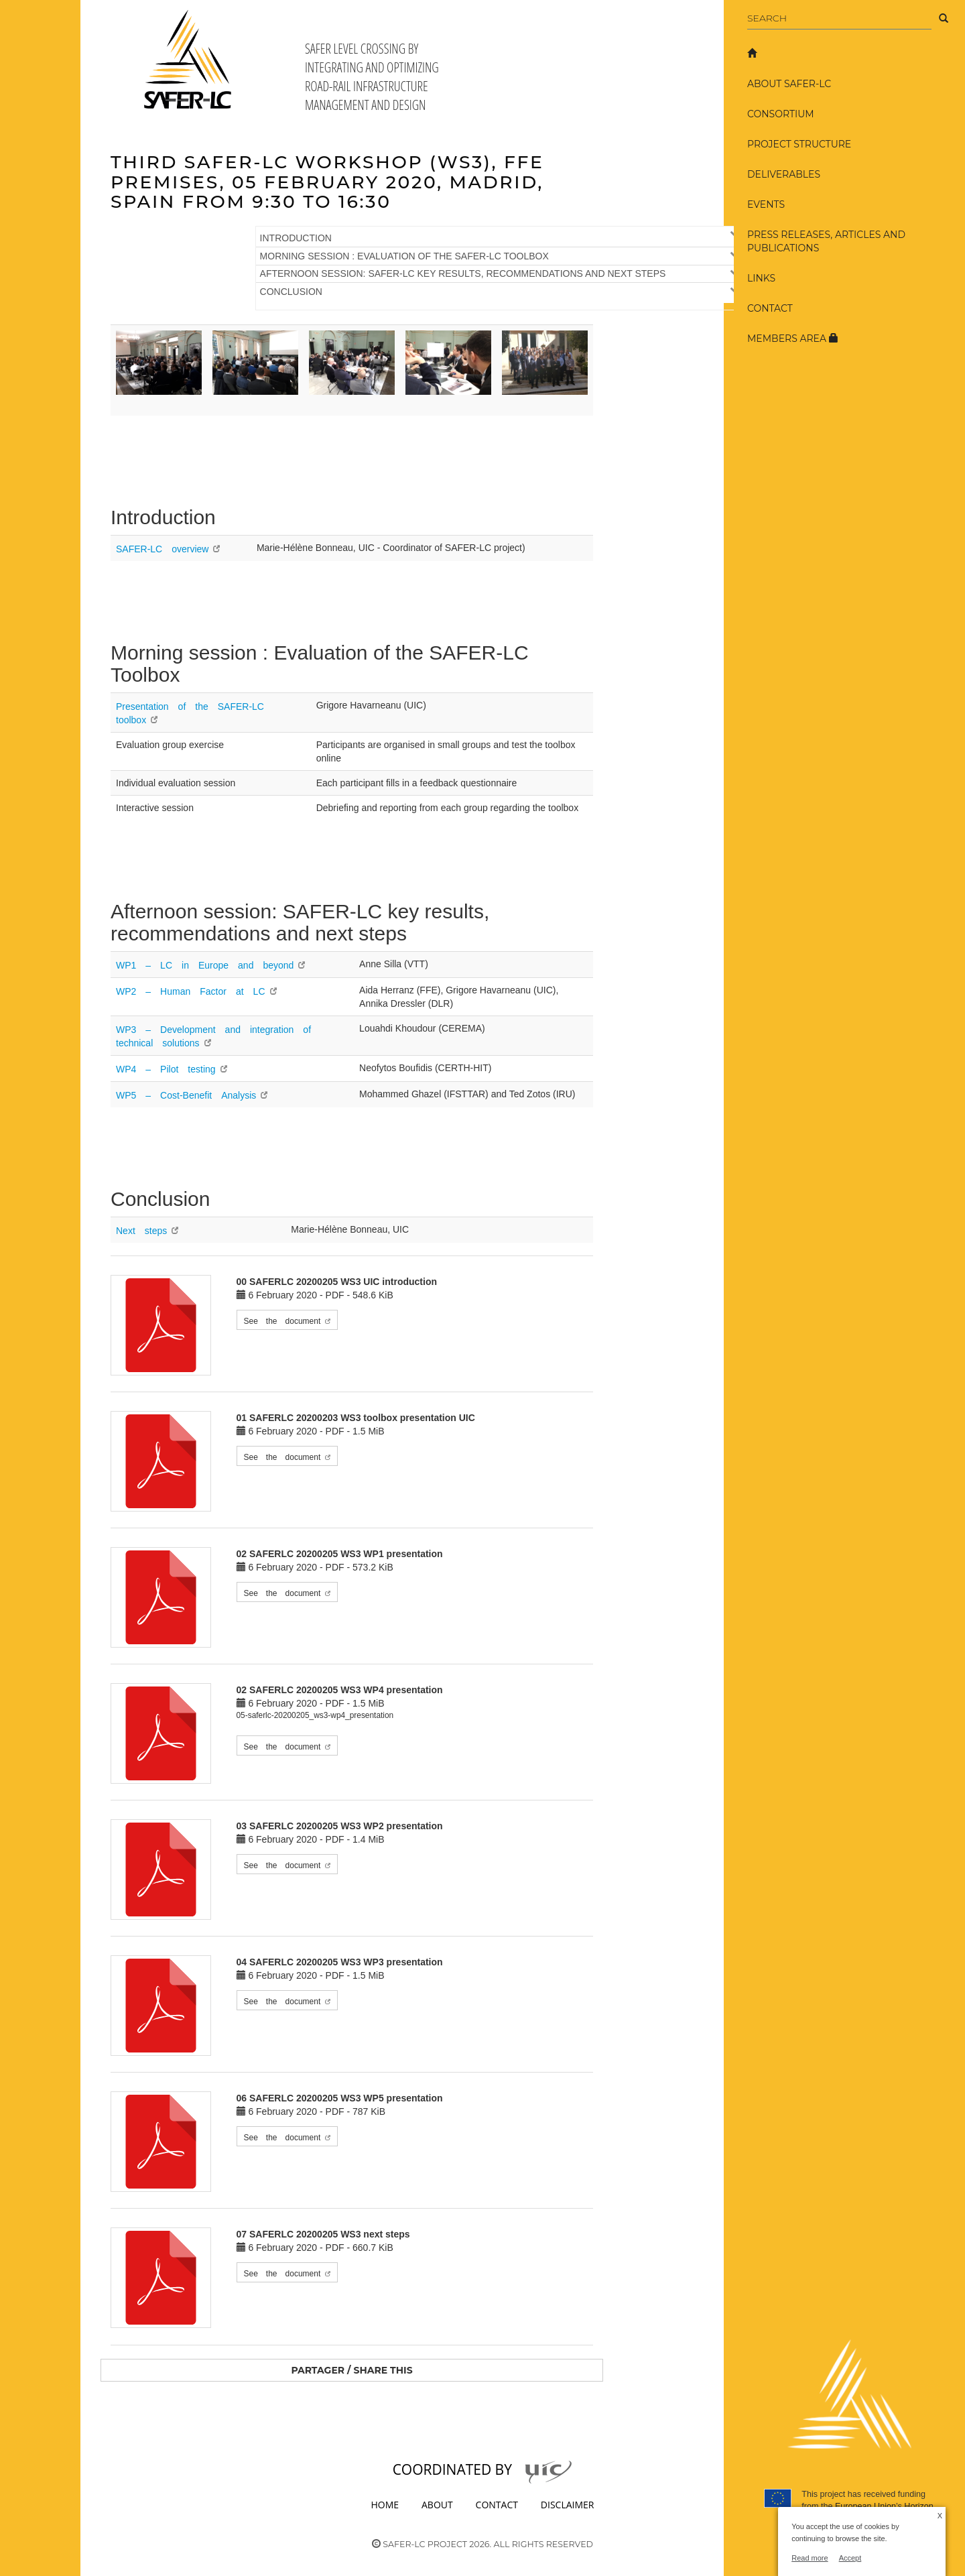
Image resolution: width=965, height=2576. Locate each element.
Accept (850, 2558)
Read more (809, 2558)
